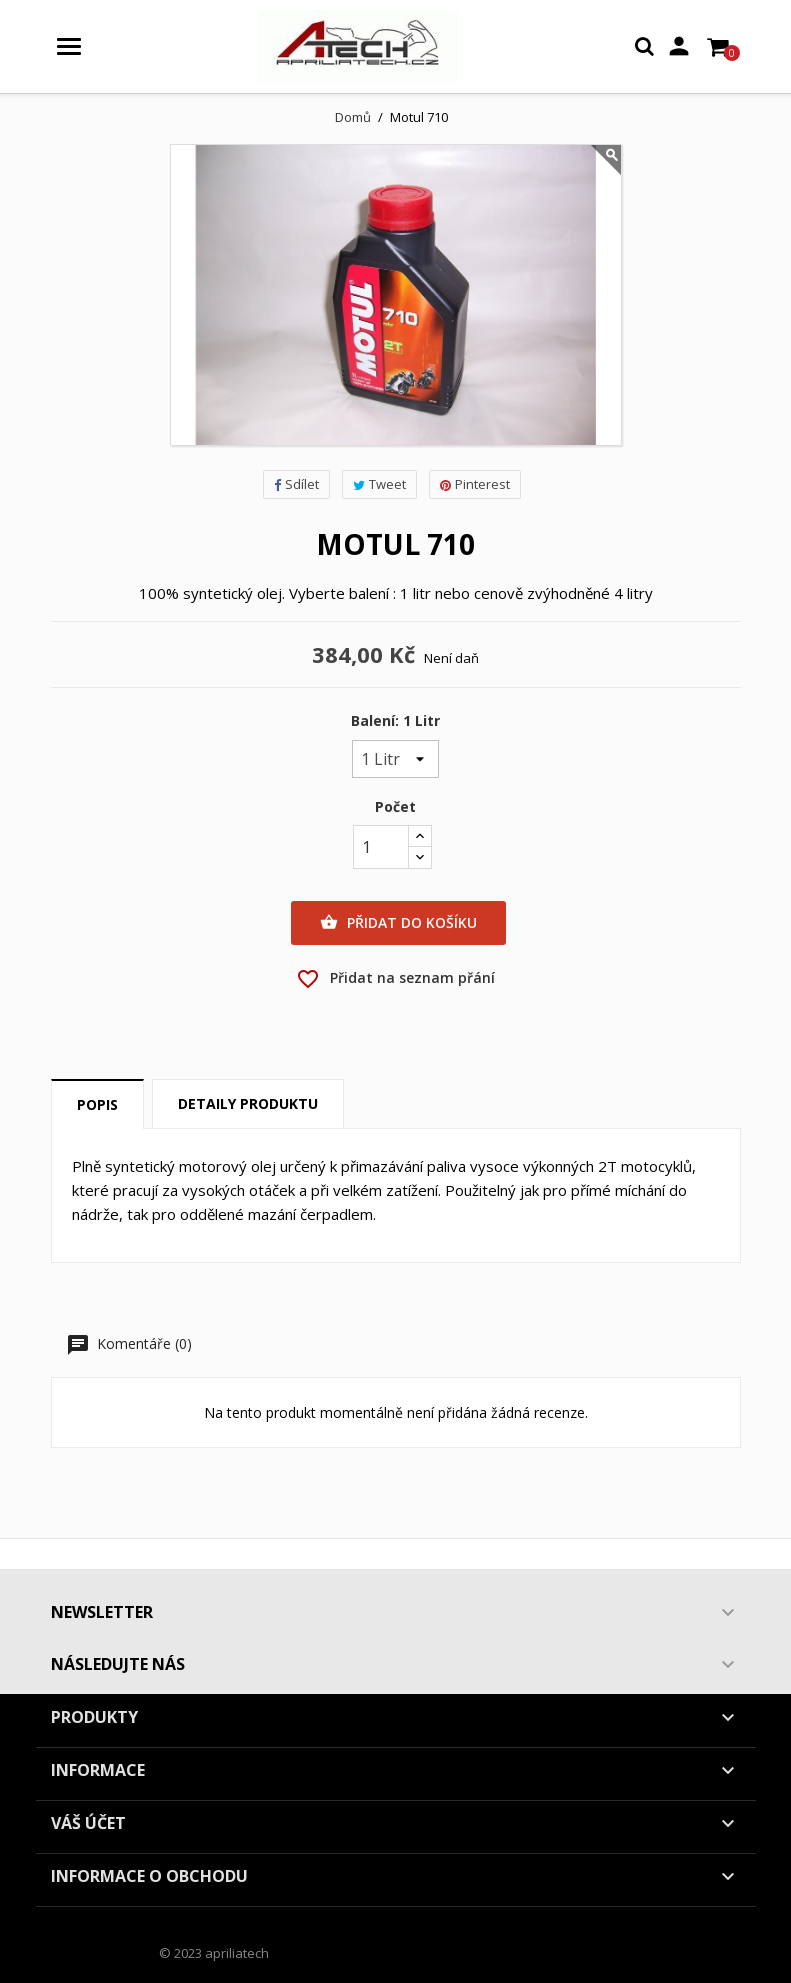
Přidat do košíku (398, 923)
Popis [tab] (97, 1104)
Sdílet (296, 484)
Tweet (379, 484)
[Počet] (381, 847)
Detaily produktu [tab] (248, 1103)
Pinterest (475, 484)
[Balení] (395, 759)
